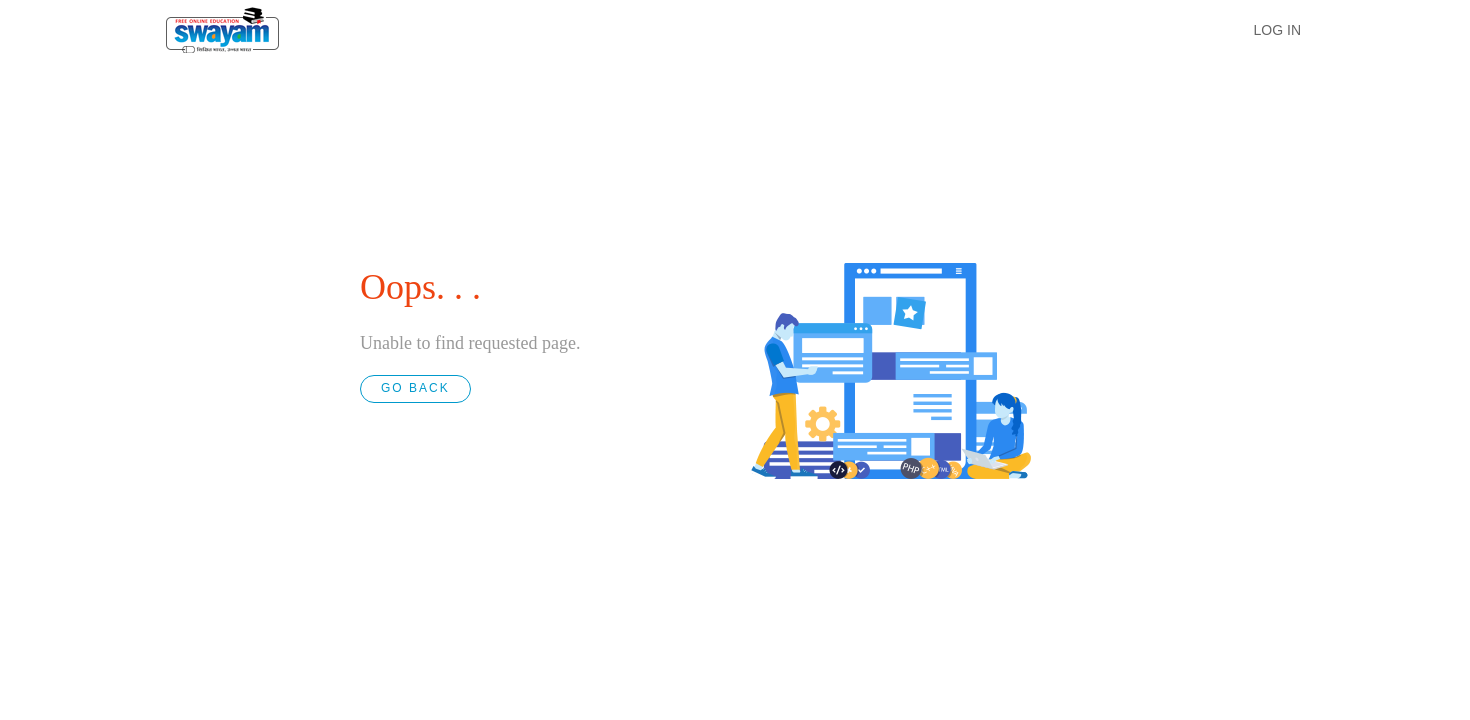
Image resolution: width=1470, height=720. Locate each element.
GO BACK (415, 388)
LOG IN (1277, 30)
